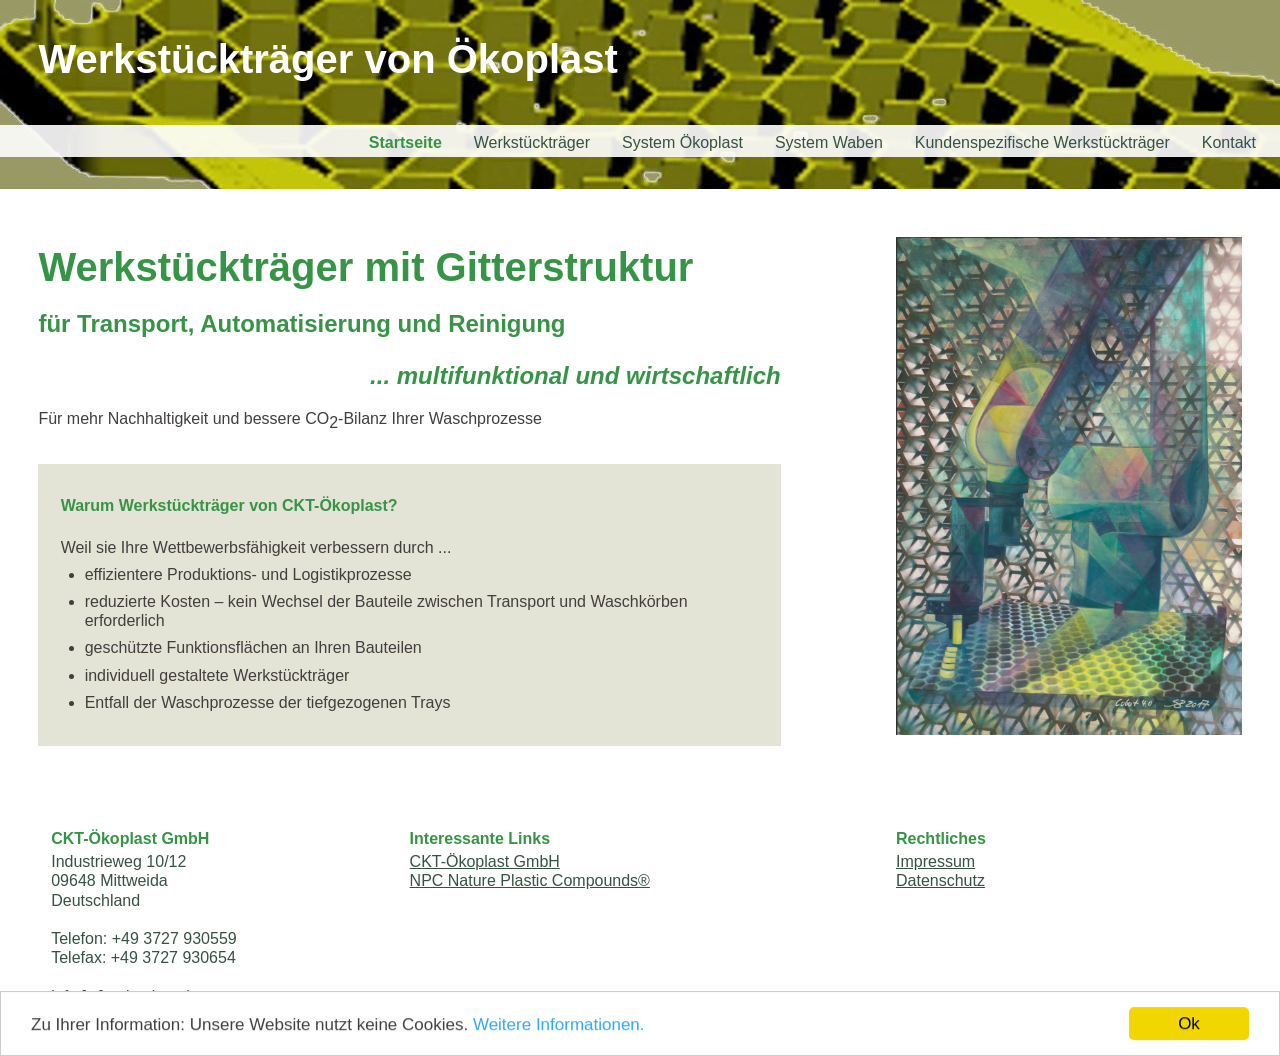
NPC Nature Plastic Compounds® (530, 880)
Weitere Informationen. (559, 1026)
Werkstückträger (532, 142)
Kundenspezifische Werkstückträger (1042, 142)
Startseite (405, 142)
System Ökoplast (682, 142)
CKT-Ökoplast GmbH (485, 861)
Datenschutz (940, 880)
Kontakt (1229, 142)
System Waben (829, 142)
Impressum (935, 861)
